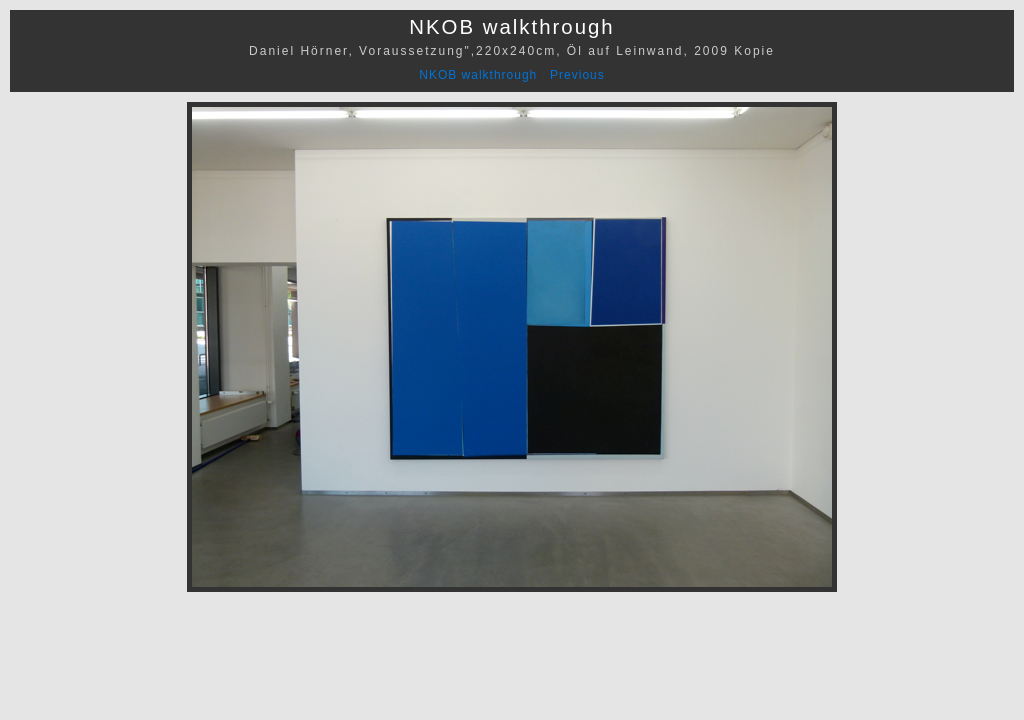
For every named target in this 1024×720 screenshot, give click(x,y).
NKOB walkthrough (478, 75)
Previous (577, 75)
